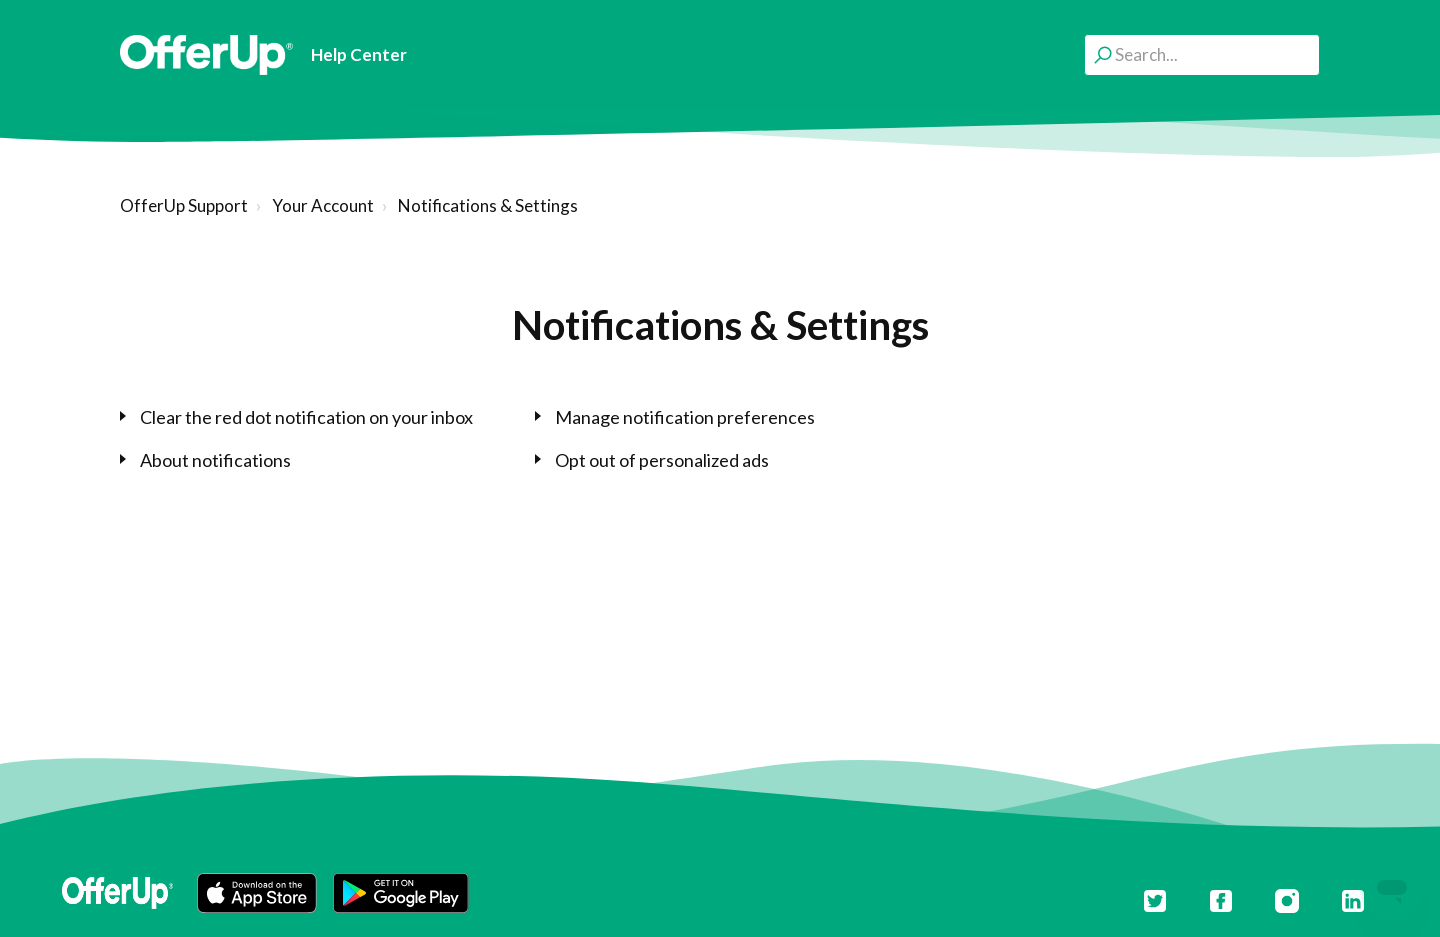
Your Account (323, 205)
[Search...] (1202, 54)
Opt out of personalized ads (662, 460)
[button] (257, 893)
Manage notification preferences (685, 417)
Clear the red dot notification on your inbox (306, 417)
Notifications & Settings (488, 205)
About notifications (215, 460)
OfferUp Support (184, 205)
